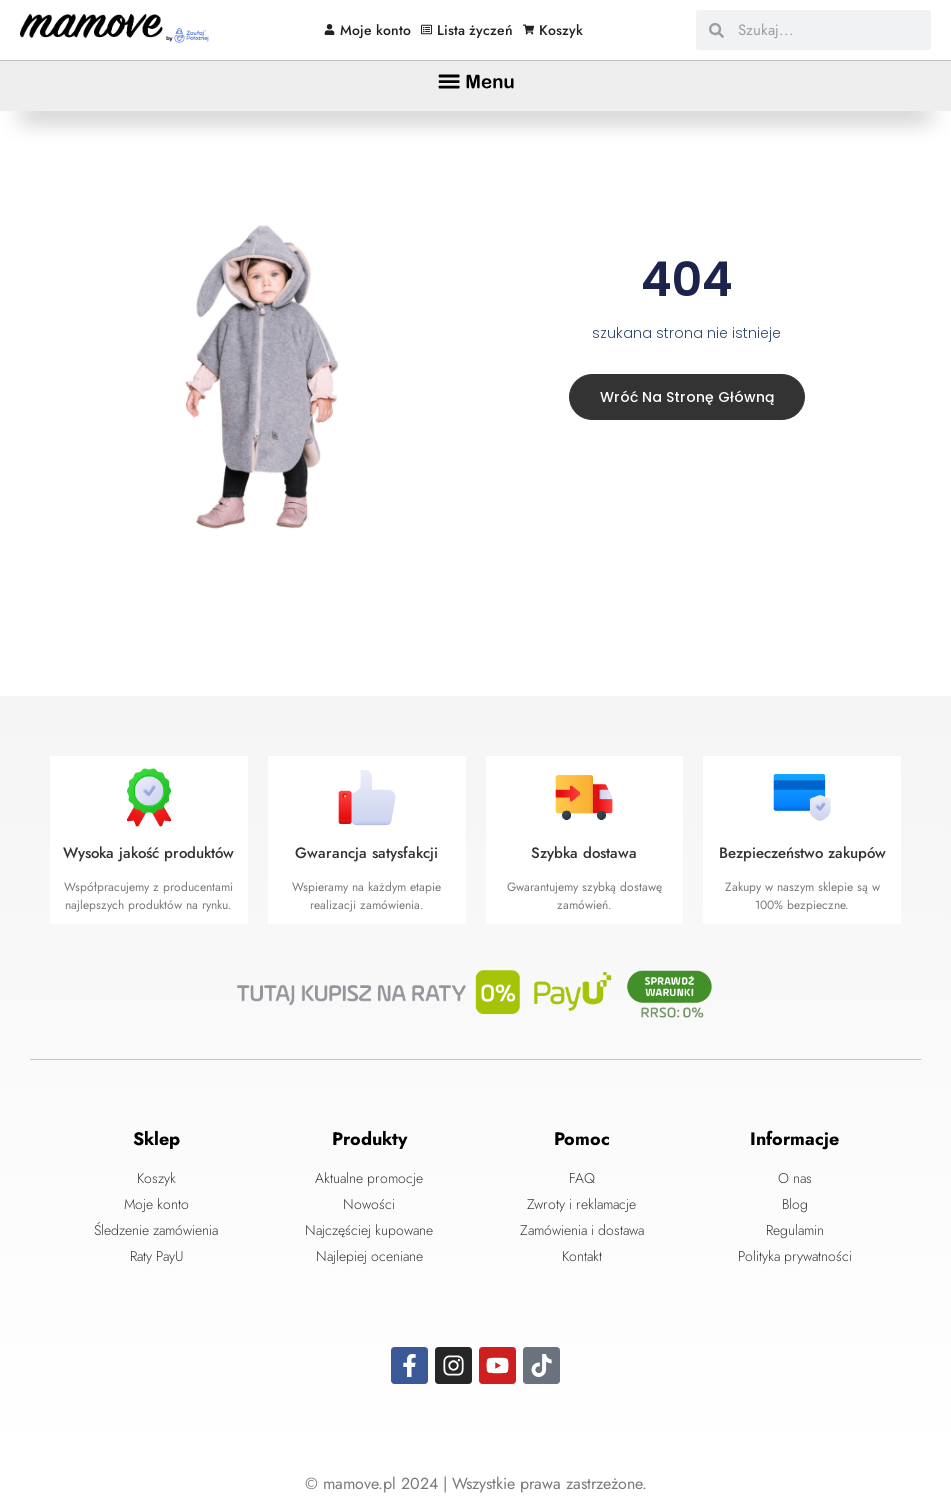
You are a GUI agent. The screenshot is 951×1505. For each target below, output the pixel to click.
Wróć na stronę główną (683, 396)
